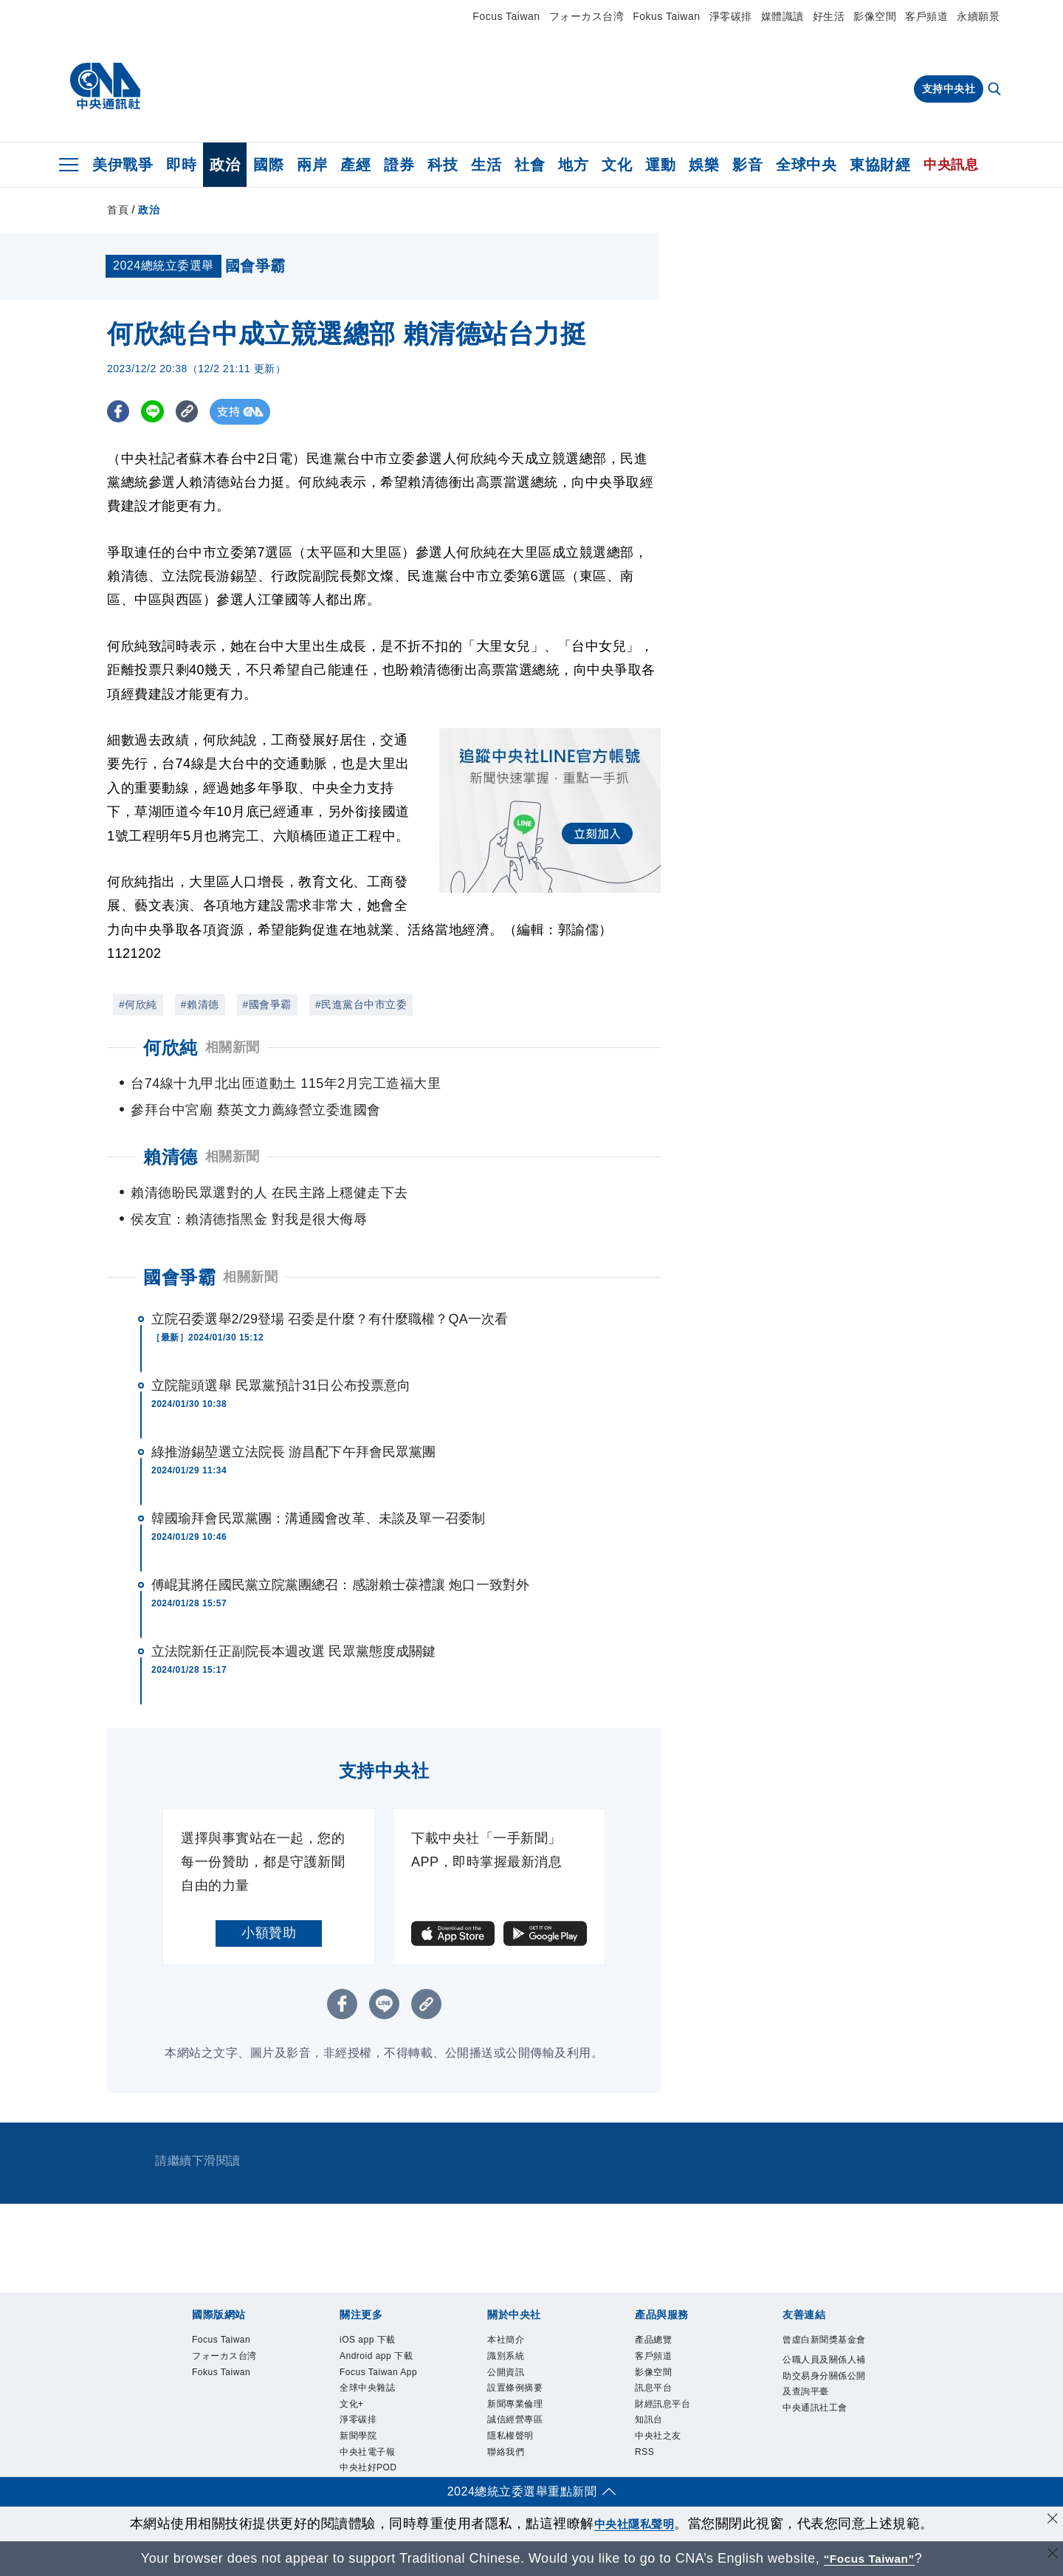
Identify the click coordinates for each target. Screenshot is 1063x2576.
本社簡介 (514, 2341)
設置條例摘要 (528, 2401)
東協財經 (880, 165)
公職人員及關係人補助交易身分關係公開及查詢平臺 (823, 2411)
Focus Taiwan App (382, 2411)
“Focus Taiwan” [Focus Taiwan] (869, 2558)
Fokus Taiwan (666, 16)
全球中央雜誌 (381, 2440)
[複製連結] (195, 412)
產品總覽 (662, 2341)
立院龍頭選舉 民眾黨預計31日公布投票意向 (280, 1385)
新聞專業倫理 (528, 2421)
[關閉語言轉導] (1050, 2556)
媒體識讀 (782, 16)
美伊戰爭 (122, 165)
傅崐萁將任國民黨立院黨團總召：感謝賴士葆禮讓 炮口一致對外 (340, 1585)
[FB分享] (120, 412)
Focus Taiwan (506, 16)
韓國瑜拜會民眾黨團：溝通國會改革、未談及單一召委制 (318, 1518)
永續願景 (978, 16)
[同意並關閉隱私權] (1050, 2521)
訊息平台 (662, 2401)
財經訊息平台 (676, 2421)
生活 (486, 165)
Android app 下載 (377, 2371)
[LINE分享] (158, 412)
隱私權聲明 (521, 2460)
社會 (530, 165)
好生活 (829, 16)
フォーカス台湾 (587, 16)
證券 (399, 165)
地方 (573, 165)
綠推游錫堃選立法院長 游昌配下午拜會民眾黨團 (293, 1452)
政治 (225, 165)
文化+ (357, 2460)
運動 (660, 165)
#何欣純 (138, 1004)
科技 (442, 165)
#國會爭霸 (267, 1004)
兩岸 (312, 165)
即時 (181, 165)
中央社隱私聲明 (634, 2523)
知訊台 (655, 2440)
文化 (617, 165)
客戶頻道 (926, 16)
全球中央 (806, 165)
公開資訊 (514, 2381)
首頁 (117, 210)
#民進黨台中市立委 (361, 1004)
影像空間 (874, 16)
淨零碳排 (730, 16)
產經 (355, 165)
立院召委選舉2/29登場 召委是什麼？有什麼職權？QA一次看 (329, 1319)
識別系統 (514, 2361)
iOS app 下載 (380, 2341)
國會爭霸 (179, 1277)
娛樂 (704, 165)
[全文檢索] (996, 90)
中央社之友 (669, 2460)
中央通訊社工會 (823, 2470)
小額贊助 (268, 1932)
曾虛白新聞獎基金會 (823, 2351)
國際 (268, 165)
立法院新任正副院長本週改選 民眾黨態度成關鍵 (293, 1651)
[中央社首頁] (105, 86)
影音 (747, 165)
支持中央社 (949, 89)
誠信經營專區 (528, 2440)
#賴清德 (200, 1004)
